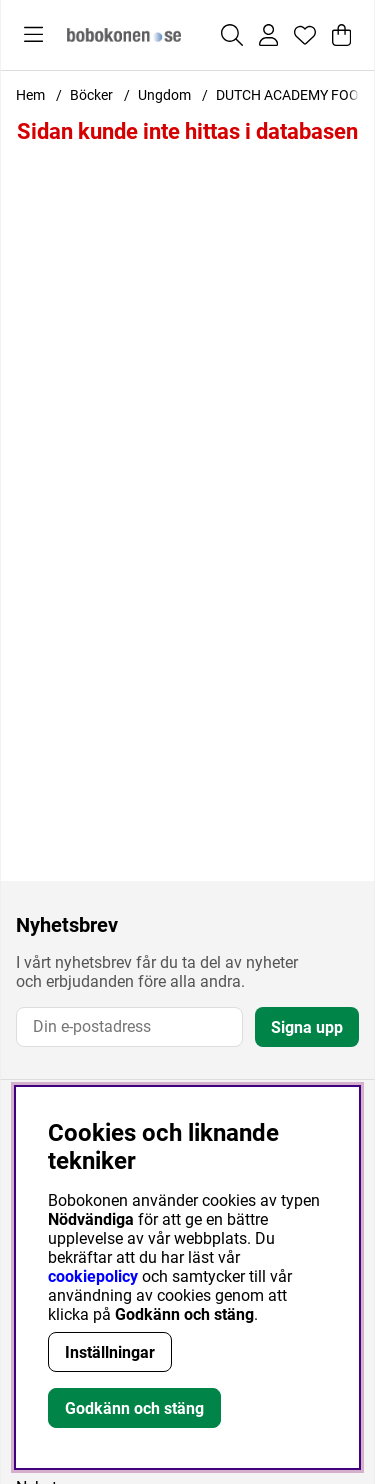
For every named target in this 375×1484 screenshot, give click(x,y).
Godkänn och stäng (134, 1408)
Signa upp (307, 1027)
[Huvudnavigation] (33, 35)
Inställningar (110, 1352)
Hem (30, 95)
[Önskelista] (305, 35)
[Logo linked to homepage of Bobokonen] (123, 35)
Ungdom (164, 95)
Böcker (91, 95)
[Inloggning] (268, 35)
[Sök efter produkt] (232, 35)
